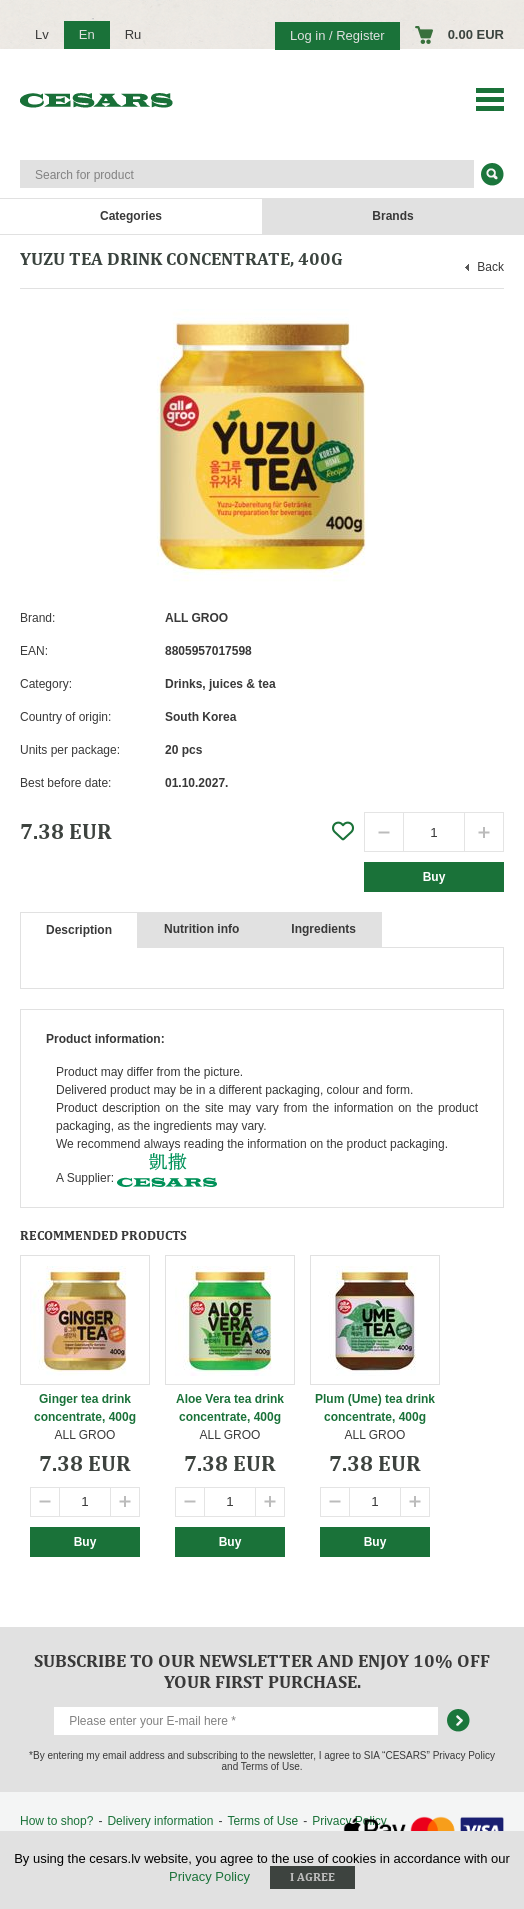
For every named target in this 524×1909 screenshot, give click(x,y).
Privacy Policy (209, 1876)
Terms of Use (262, 1821)
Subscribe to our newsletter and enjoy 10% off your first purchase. (262, 1671)
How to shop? (56, 1821)
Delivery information (160, 1821)
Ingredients (323, 929)
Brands (392, 216)
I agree (312, 1877)
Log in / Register (337, 35)
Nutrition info (201, 929)
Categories (131, 216)
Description (79, 930)
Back (490, 267)
